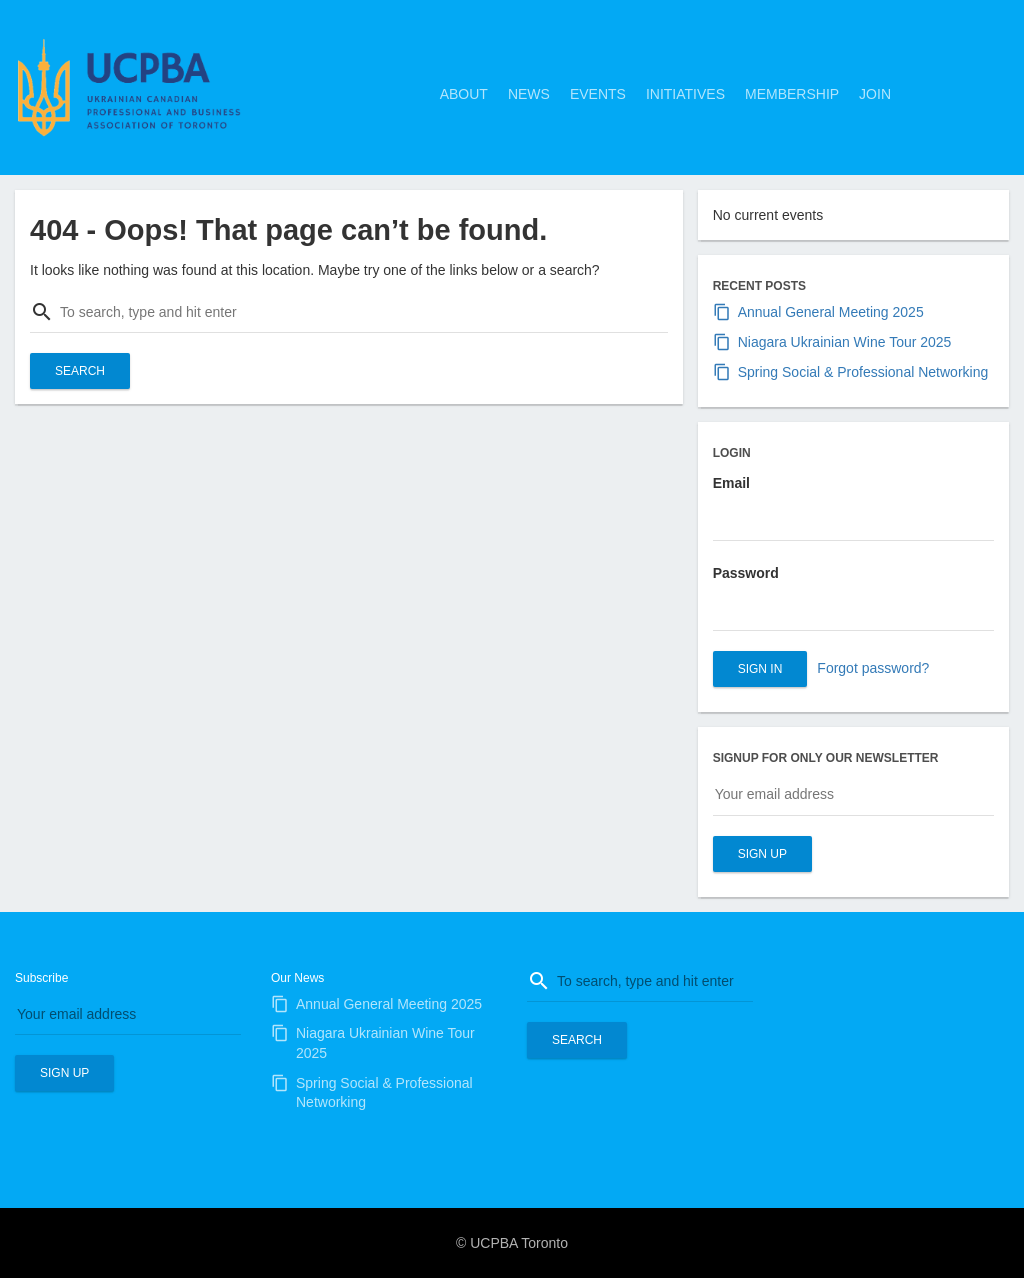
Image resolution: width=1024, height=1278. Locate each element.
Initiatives (685, 94)
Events (598, 94)
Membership (792, 94)
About (464, 94)
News (529, 94)
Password (746, 573)
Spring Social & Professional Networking (863, 372)
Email (731, 483)
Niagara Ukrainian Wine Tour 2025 (845, 342)
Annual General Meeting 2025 (831, 312)
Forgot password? (873, 668)
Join (875, 94)
